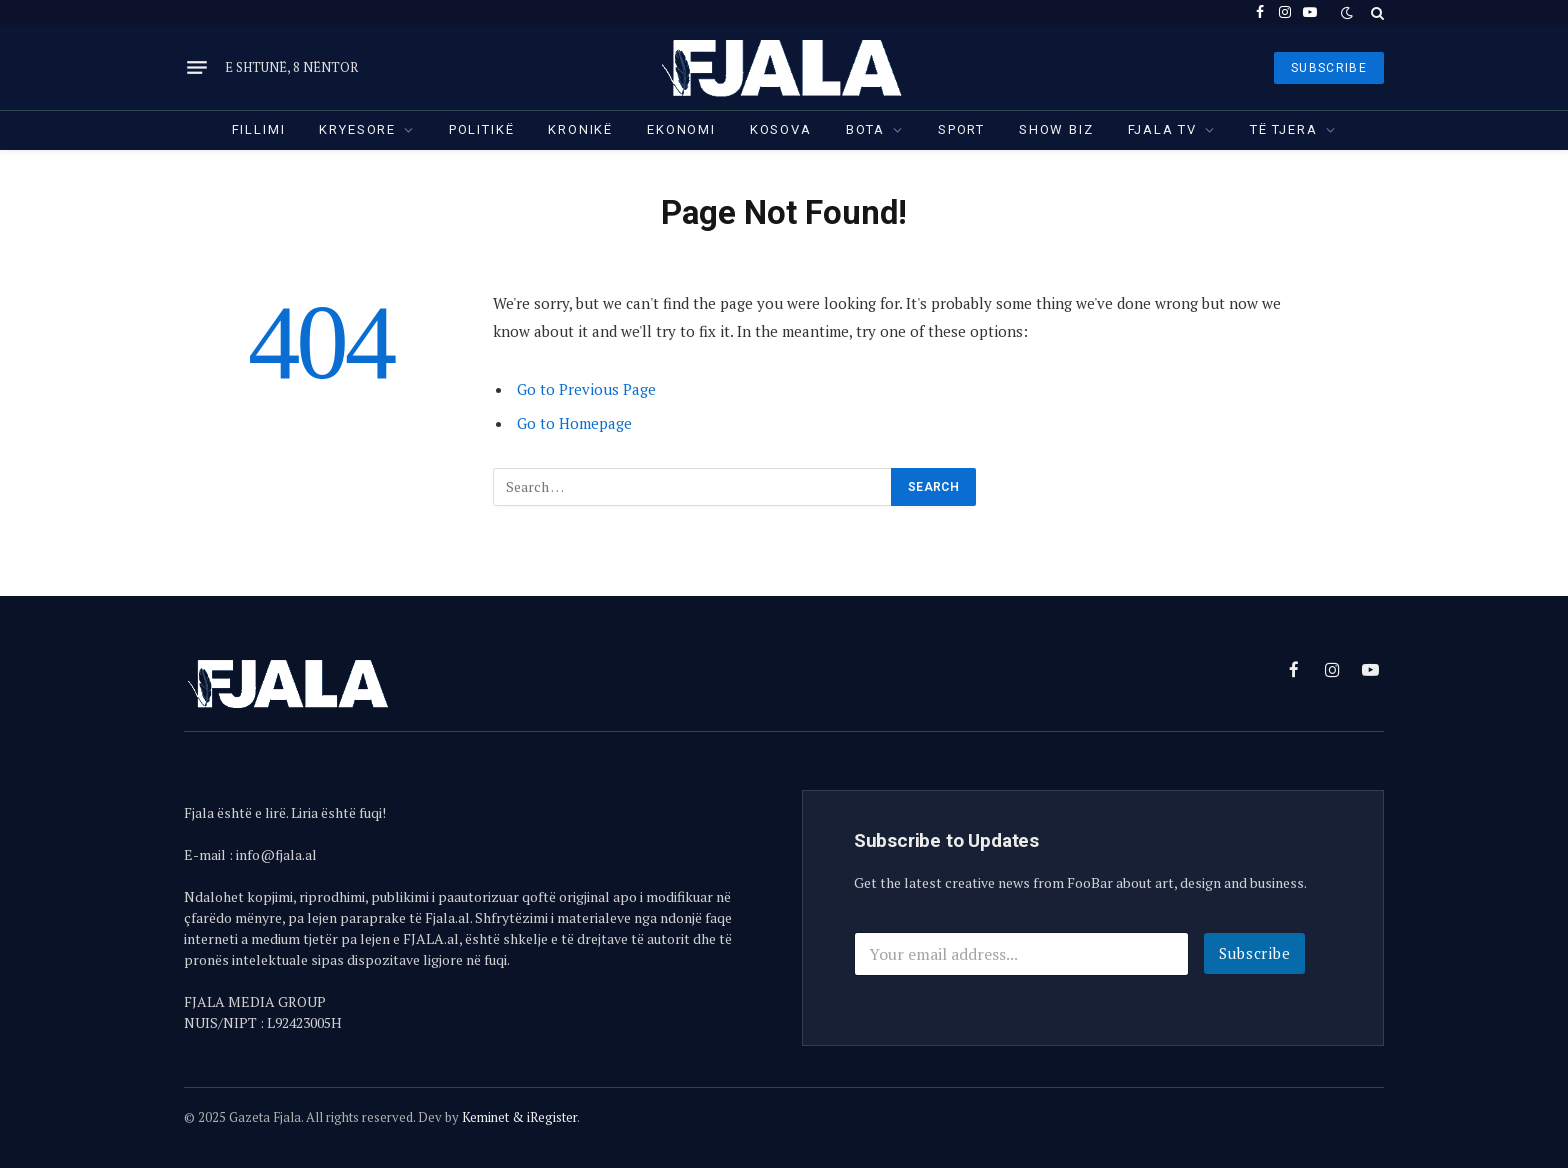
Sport (961, 129)
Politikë (482, 129)
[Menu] (197, 68)
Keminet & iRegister (519, 1117)
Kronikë (580, 129)
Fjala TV (1163, 129)
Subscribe (1255, 953)
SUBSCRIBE (1329, 68)
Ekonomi (681, 129)
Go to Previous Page (586, 389)
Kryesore (357, 129)
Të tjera (1284, 129)
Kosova (781, 129)
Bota (865, 129)
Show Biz (1056, 129)
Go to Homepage (574, 423)
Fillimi (259, 129)
